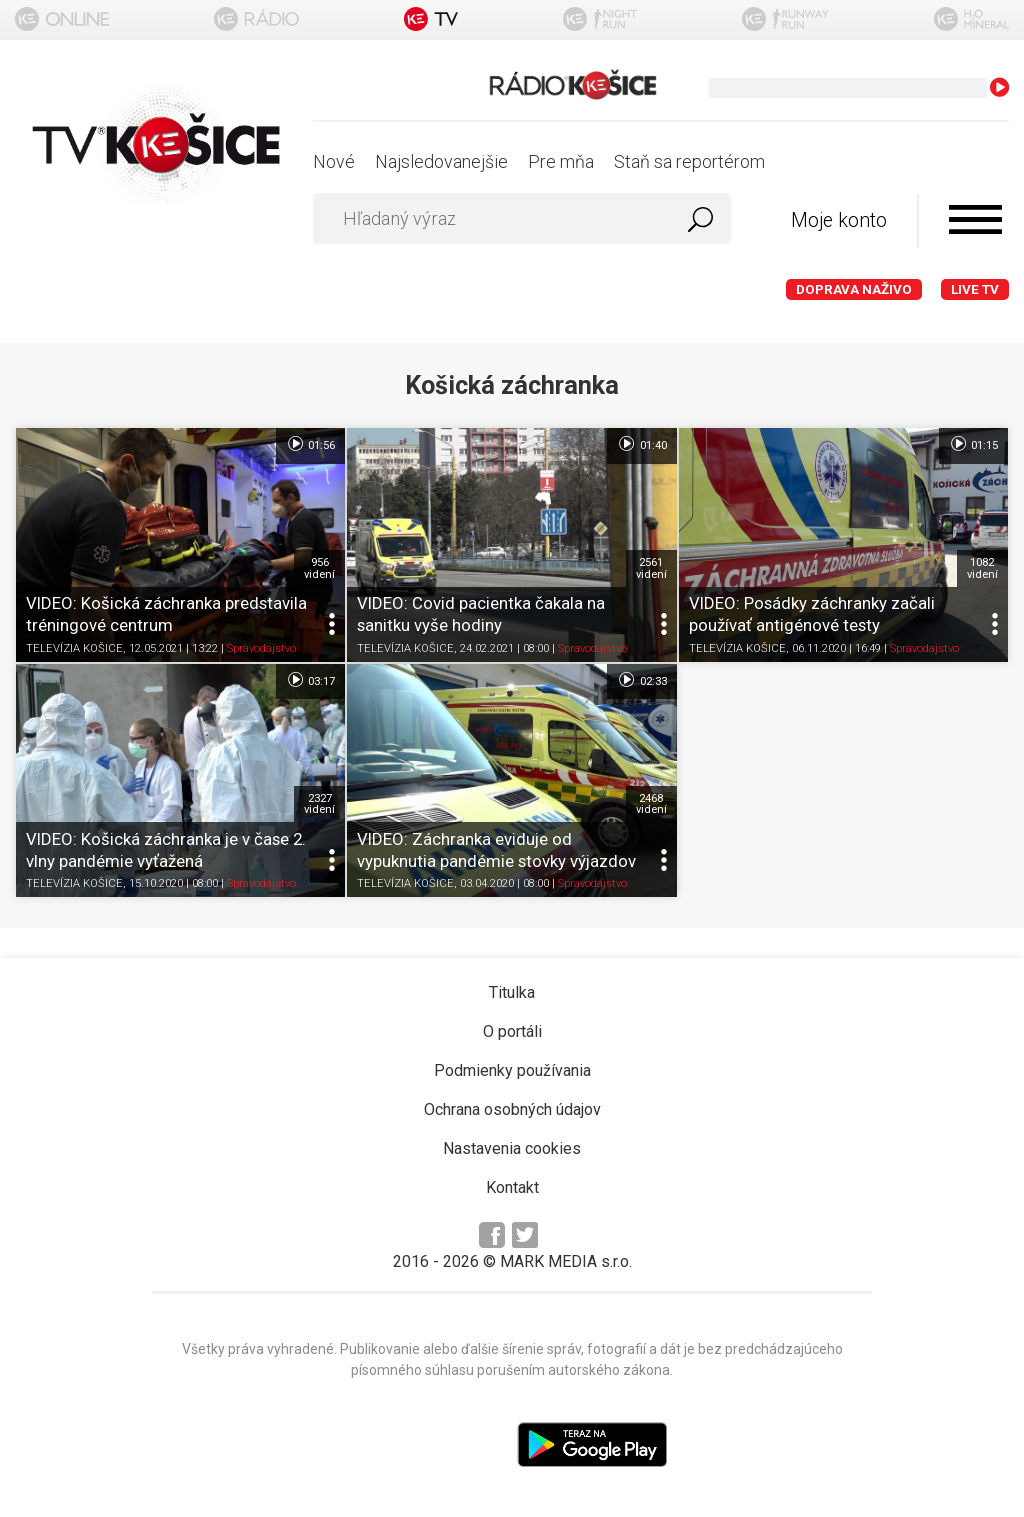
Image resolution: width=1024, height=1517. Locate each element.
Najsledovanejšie (441, 161)
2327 (319, 804)
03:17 (310, 680)
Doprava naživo (854, 289)
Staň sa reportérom (689, 161)
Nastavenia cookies (512, 1148)
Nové (334, 161)
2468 (651, 804)
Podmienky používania (512, 1070)
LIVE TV (975, 289)
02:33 (641, 680)
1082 (982, 568)
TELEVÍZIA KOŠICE (74, 648)
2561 (651, 568)
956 (319, 568)
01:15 (973, 444)
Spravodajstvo (261, 648)
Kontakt (512, 1187)
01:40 (641, 444)
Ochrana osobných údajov (512, 1109)
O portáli (512, 1031)
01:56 (310, 444)
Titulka (512, 992)
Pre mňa (561, 161)
